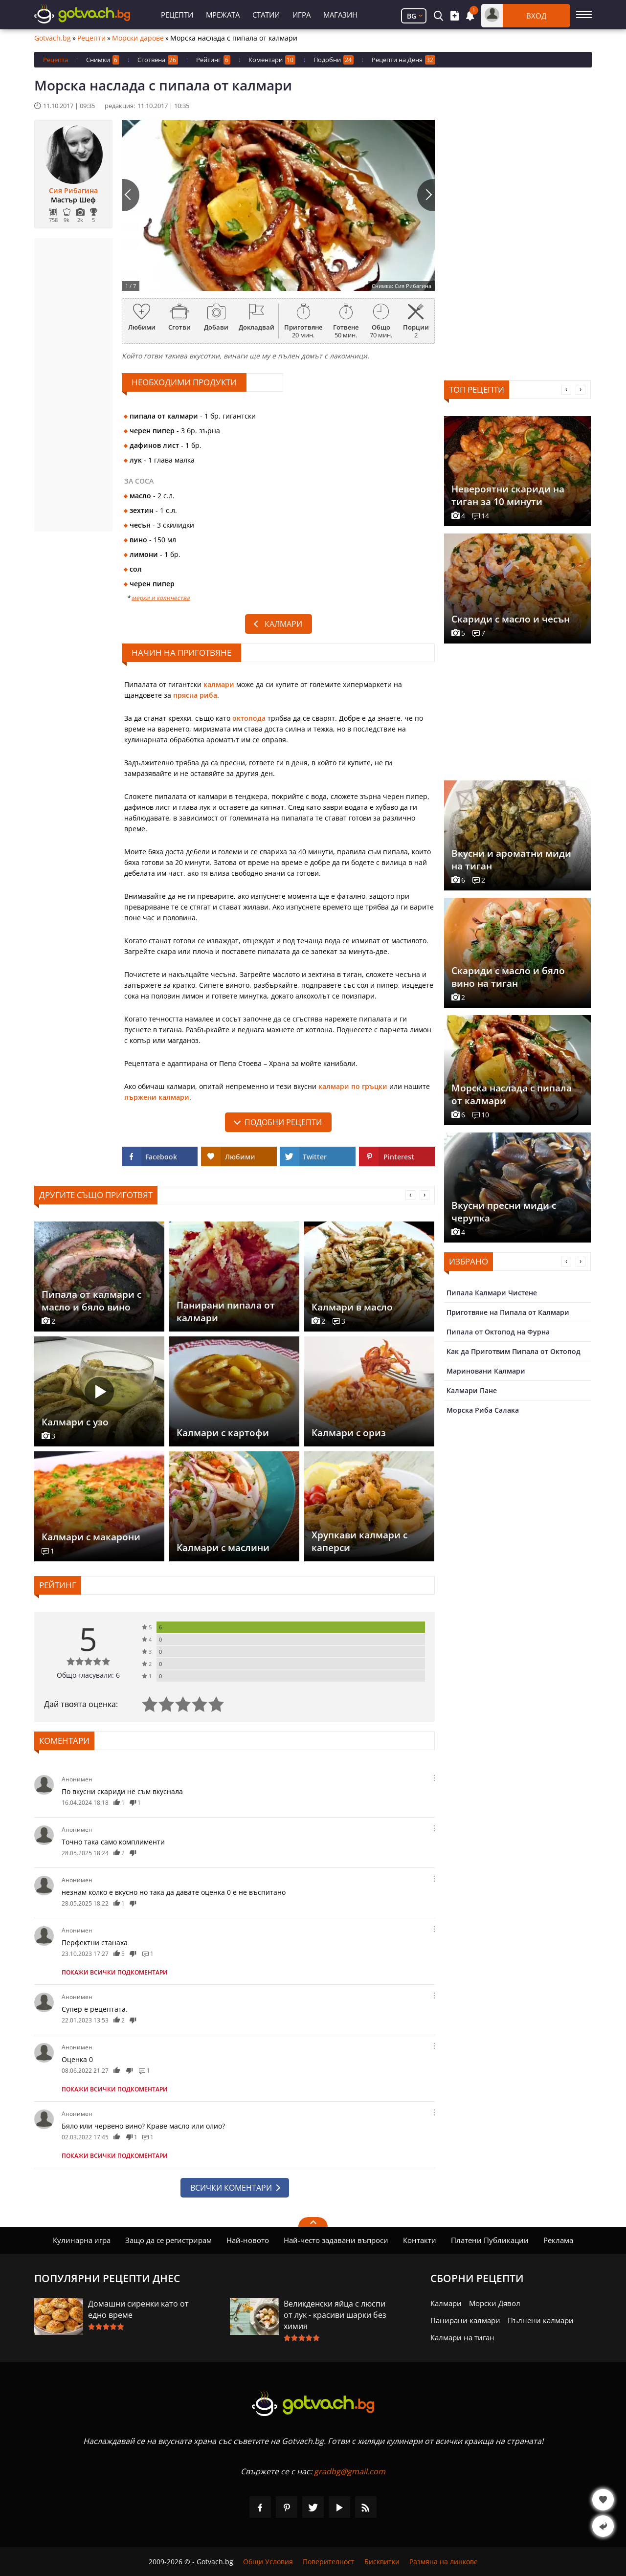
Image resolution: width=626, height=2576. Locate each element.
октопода (249, 718)
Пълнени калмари (541, 2320)
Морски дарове (138, 38)
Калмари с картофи (223, 1432)
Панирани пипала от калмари (226, 1311)
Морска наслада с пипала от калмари (511, 1094)
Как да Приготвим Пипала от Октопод (514, 1351)
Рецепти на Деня (403, 60)
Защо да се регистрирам (168, 2240)
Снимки (102, 60)
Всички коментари (231, 2187)
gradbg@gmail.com (349, 2471)
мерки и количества (161, 598)
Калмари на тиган (462, 2337)
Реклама (558, 2240)
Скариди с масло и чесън (510, 619)
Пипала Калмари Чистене (492, 1292)
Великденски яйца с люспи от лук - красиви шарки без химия (335, 2315)
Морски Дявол (494, 2303)
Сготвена (157, 60)
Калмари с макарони (91, 1537)
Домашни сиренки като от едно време (138, 2309)
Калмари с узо (75, 1422)
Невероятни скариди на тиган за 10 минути (507, 495)
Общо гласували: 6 (88, 1675)
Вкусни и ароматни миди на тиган (511, 859)
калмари (218, 684)
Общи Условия (268, 2561)
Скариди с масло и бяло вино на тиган (508, 977)
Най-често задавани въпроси (336, 2240)
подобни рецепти (283, 1122)
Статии (266, 15)
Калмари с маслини (223, 1547)
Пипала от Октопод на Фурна (498, 1331)
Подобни (333, 60)
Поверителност (329, 2561)
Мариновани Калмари (486, 1371)
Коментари (271, 60)
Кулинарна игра (82, 2240)
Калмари (283, 624)
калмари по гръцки (352, 1086)
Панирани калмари (465, 2320)
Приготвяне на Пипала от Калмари (508, 1312)
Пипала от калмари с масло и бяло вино (91, 1300)
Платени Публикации (490, 2240)
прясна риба (195, 695)
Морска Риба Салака (483, 1410)
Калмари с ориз (349, 1432)
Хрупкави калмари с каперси (359, 1541)
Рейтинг (213, 60)
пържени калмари (156, 1097)
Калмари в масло (352, 1307)
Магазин (340, 15)
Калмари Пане (472, 1390)
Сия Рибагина (73, 190)
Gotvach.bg (52, 38)
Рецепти (177, 15)
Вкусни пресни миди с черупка (503, 1211)
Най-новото (247, 2240)
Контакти (419, 2240)
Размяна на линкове (443, 2561)
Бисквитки (382, 2561)
